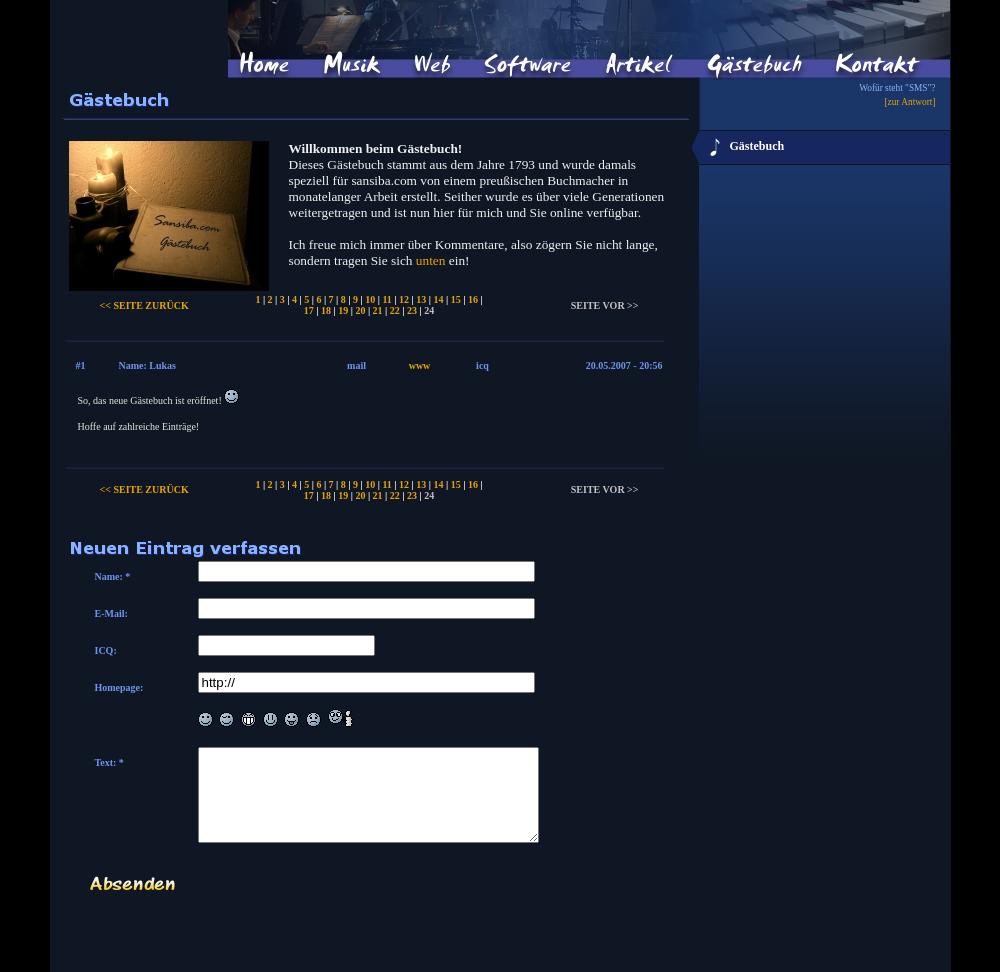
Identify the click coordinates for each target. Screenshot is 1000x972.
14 (438, 299)
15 (456, 299)
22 (395, 310)
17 (309, 310)
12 (404, 299)
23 (412, 310)
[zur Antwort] (909, 102)
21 (378, 310)
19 (343, 310)
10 (370, 299)
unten (431, 260)
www (420, 365)
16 (473, 299)
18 (326, 310)
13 (421, 299)
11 (386, 299)
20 (360, 310)
